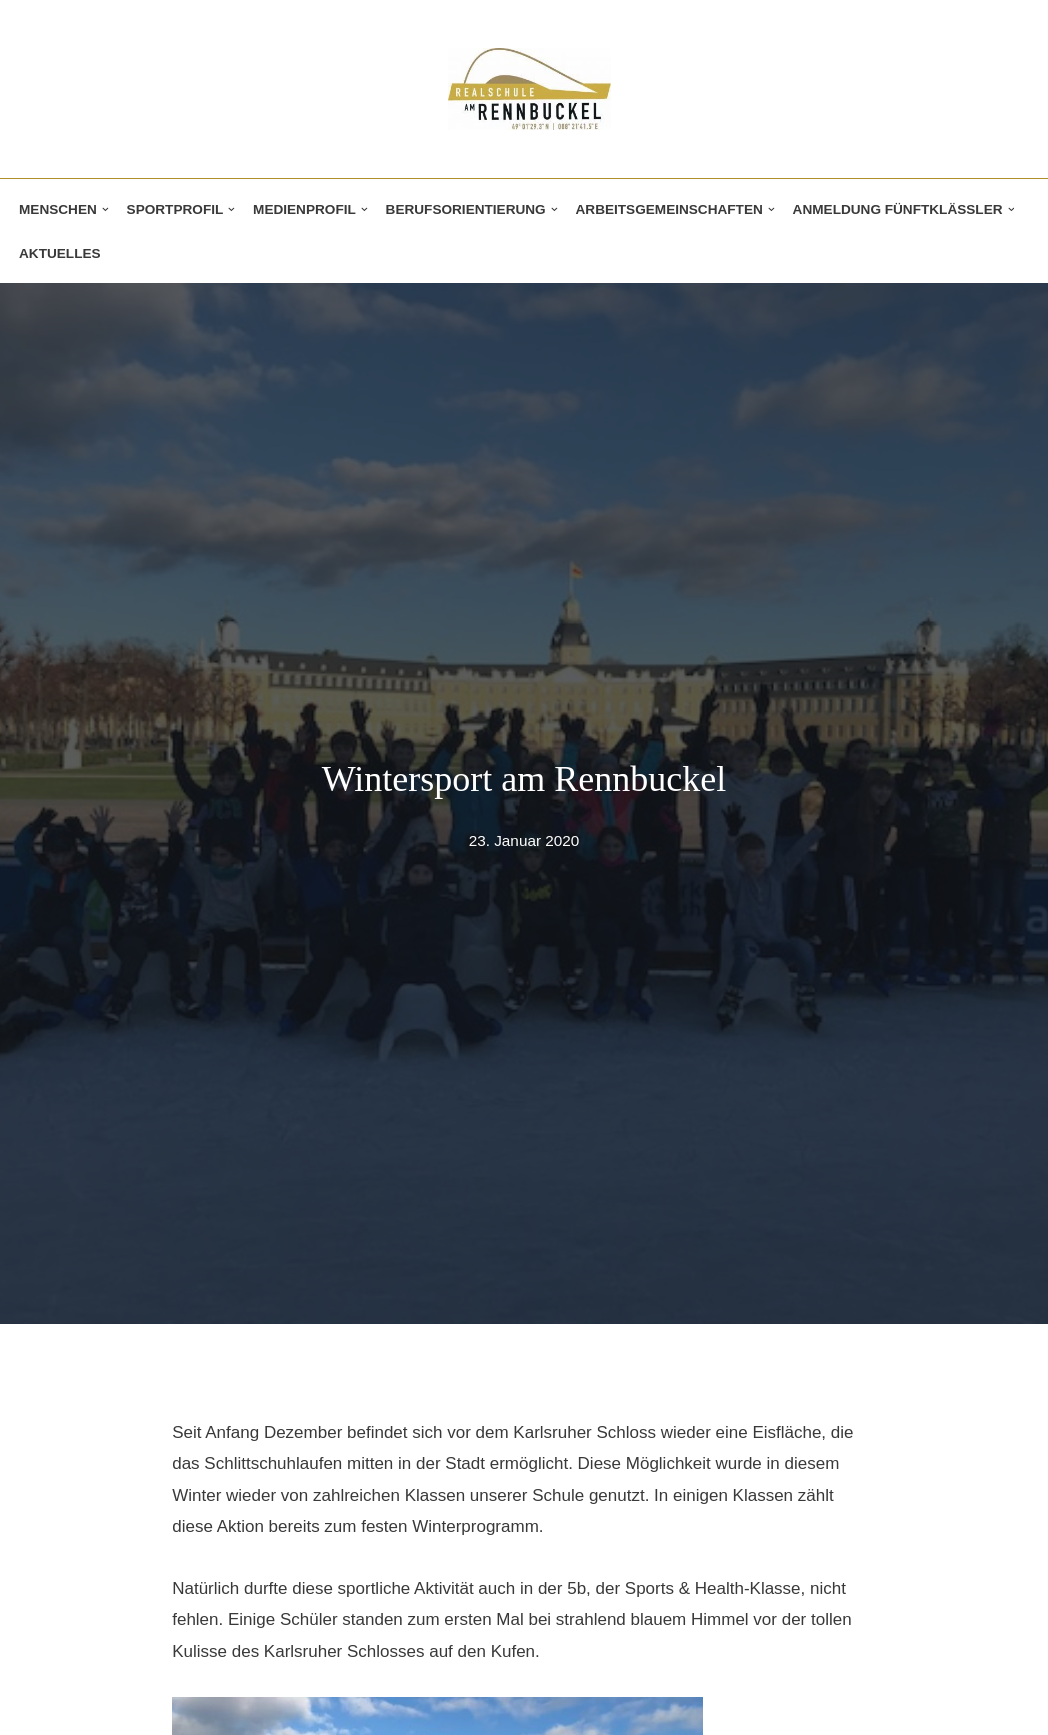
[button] (105, 209)
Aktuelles (60, 253)
